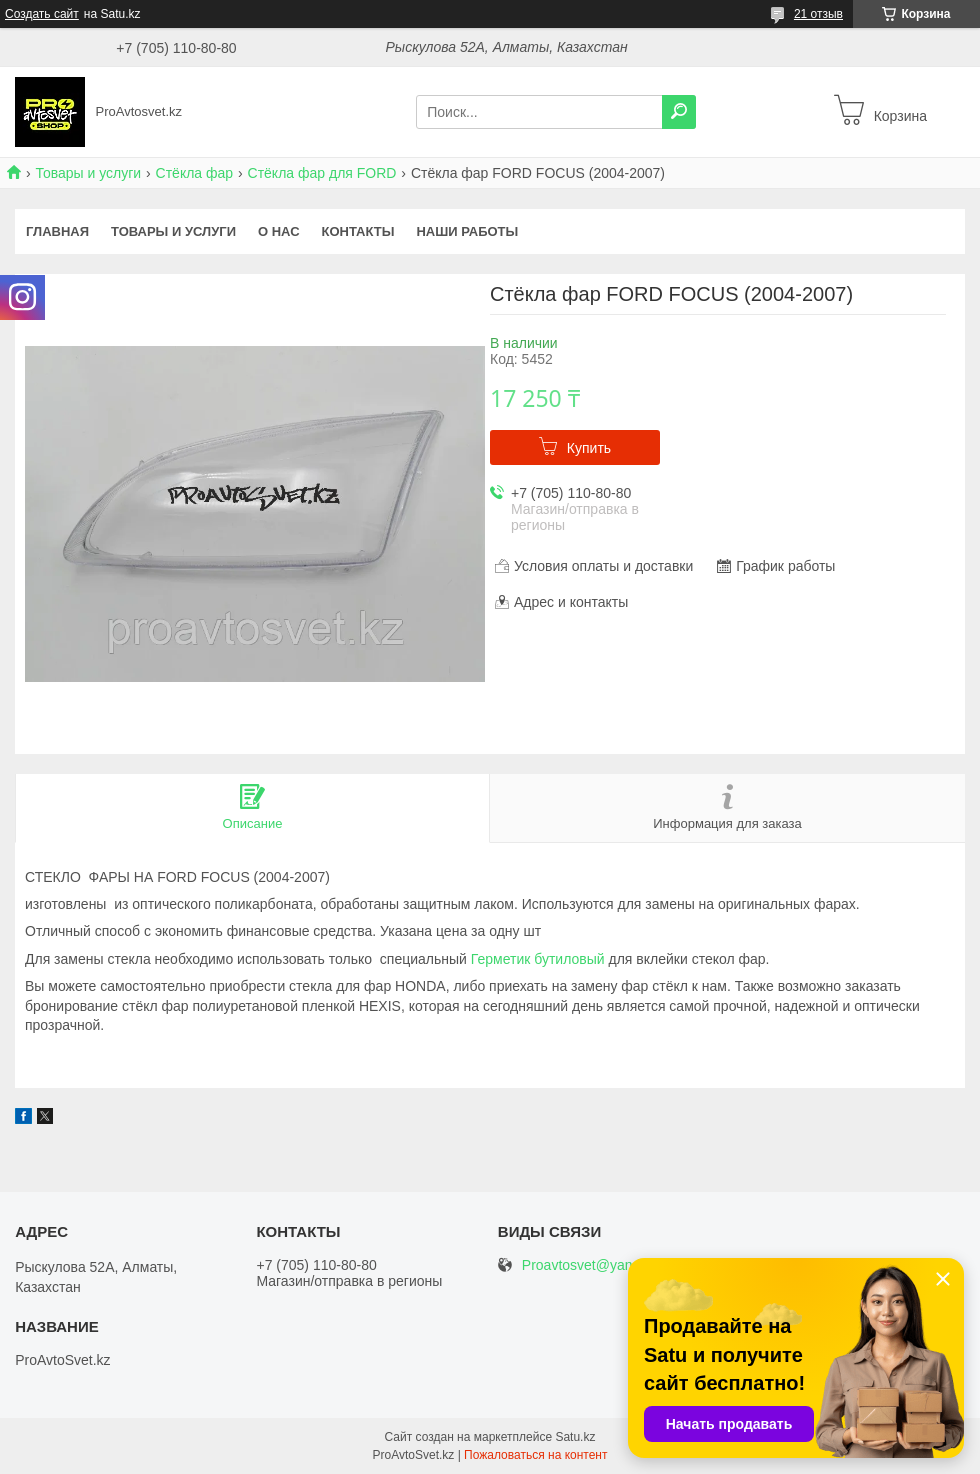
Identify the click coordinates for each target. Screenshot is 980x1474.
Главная (57, 231)
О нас (279, 231)
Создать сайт (42, 14)
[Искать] (679, 112)
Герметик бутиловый (538, 959)
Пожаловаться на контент (535, 1455)
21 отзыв (818, 14)
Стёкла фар (195, 173)
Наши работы (467, 231)
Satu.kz (575, 1437)
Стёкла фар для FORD (322, 173)
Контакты (358, 231)
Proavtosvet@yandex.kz (597, 1265)
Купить (589, 448)
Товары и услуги (88, 173)
